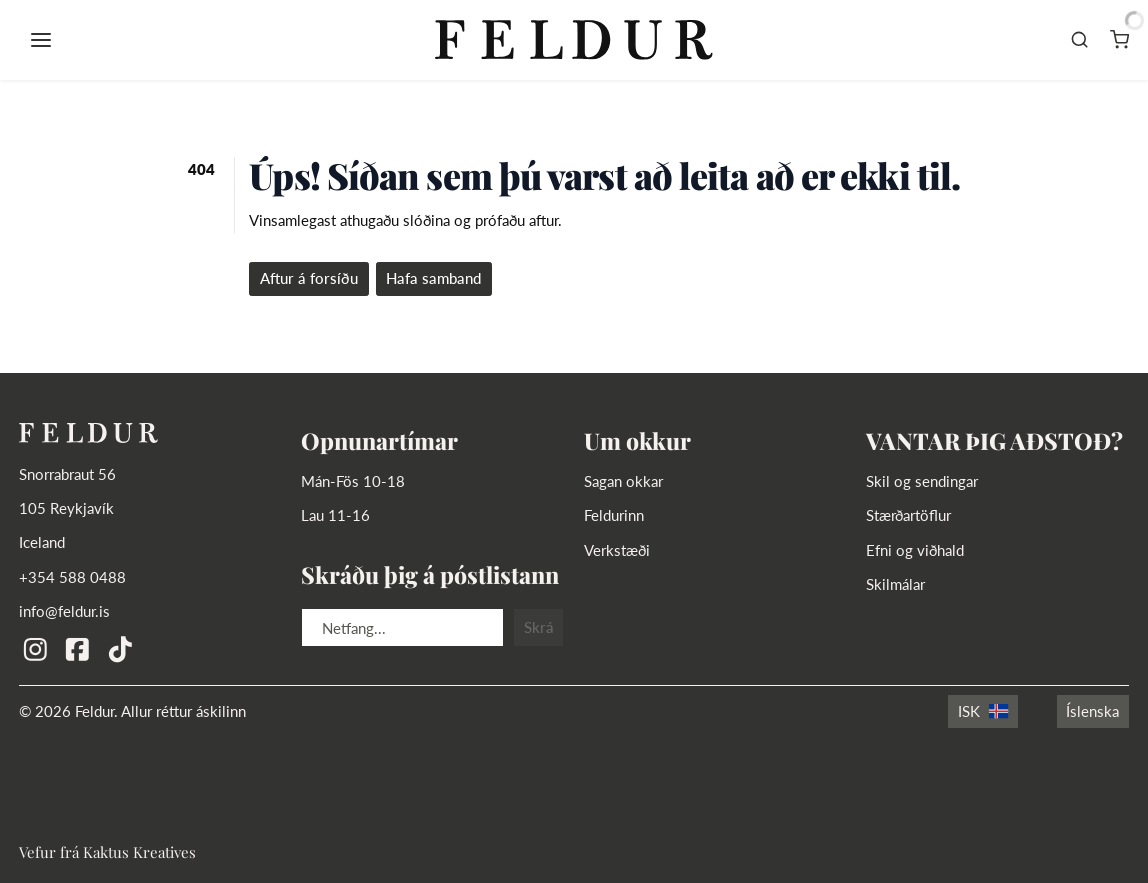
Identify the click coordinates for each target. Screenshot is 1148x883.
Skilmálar (895, 584)
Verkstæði (617, 550)
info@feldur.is (64, 611)
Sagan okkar (623, 481)
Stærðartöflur (908, 515)
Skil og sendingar (922, 481)
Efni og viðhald (915, 550)
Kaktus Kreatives (139, 851)
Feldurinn (614, 515)
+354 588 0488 (72, 577)
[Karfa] (1119, 40)
